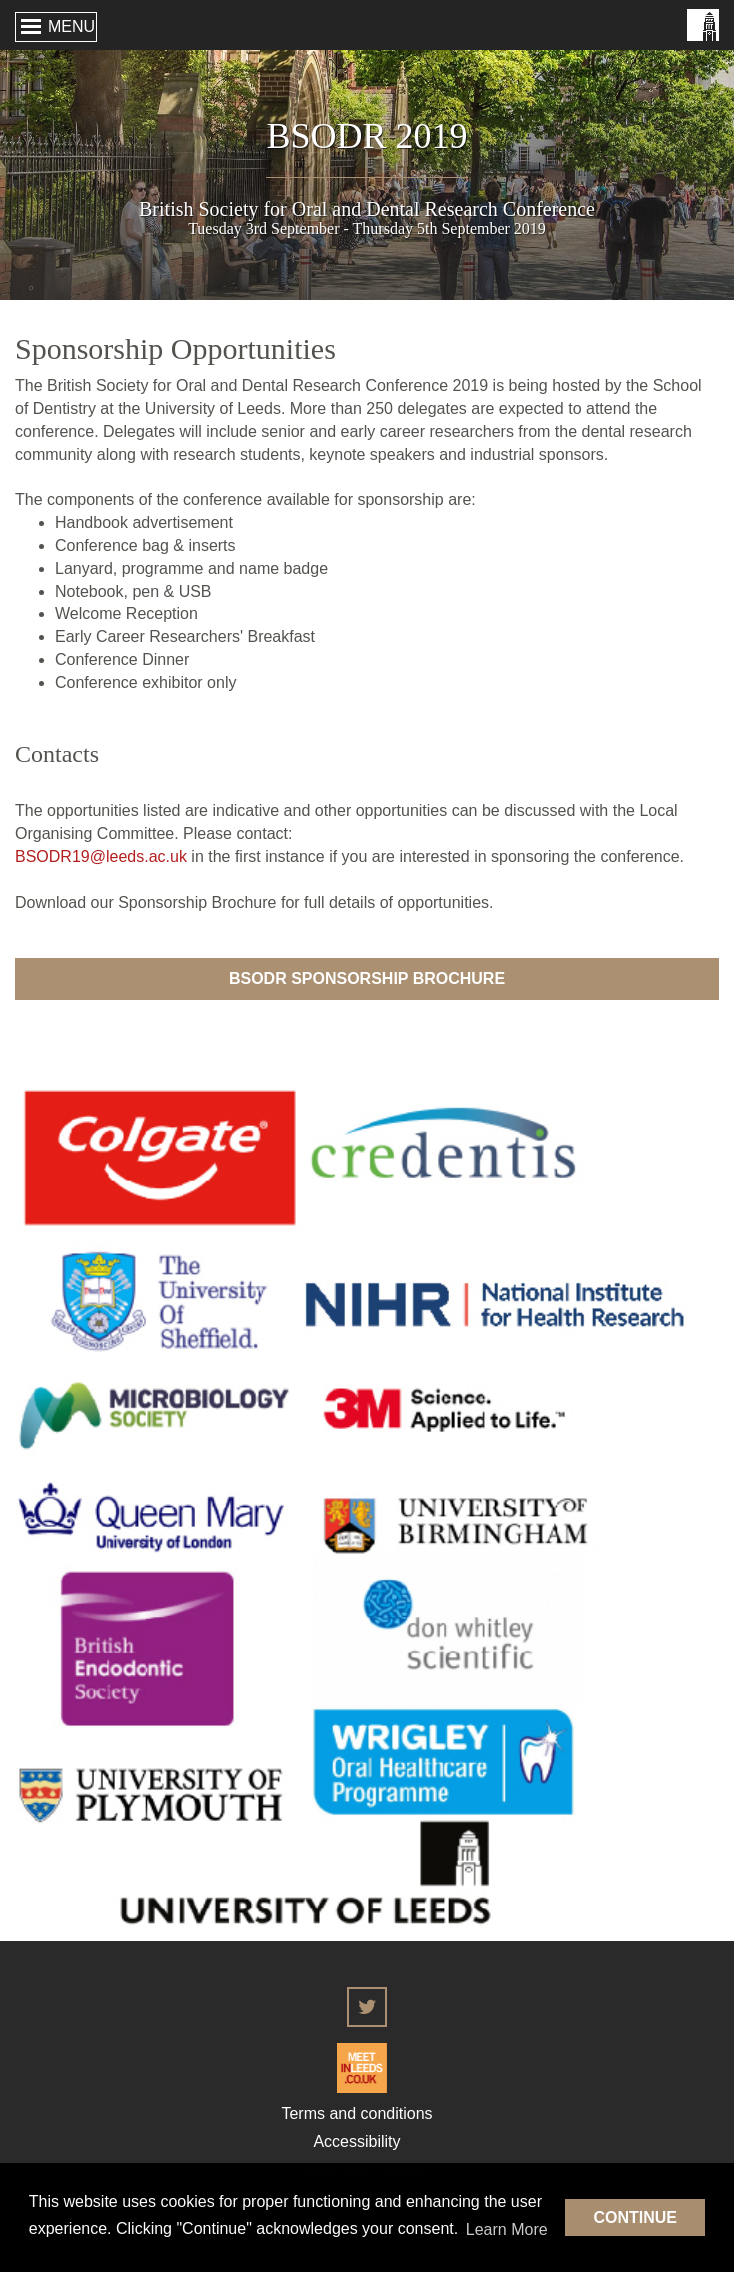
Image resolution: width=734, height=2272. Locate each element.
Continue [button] (635, 2217)
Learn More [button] (507, 2229)
